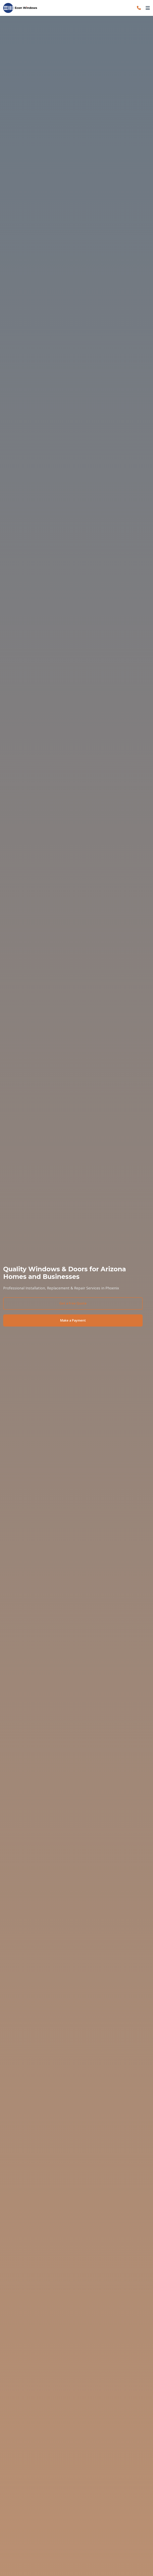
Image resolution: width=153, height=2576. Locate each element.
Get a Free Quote (73, 1303)
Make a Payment (73, 1320)
